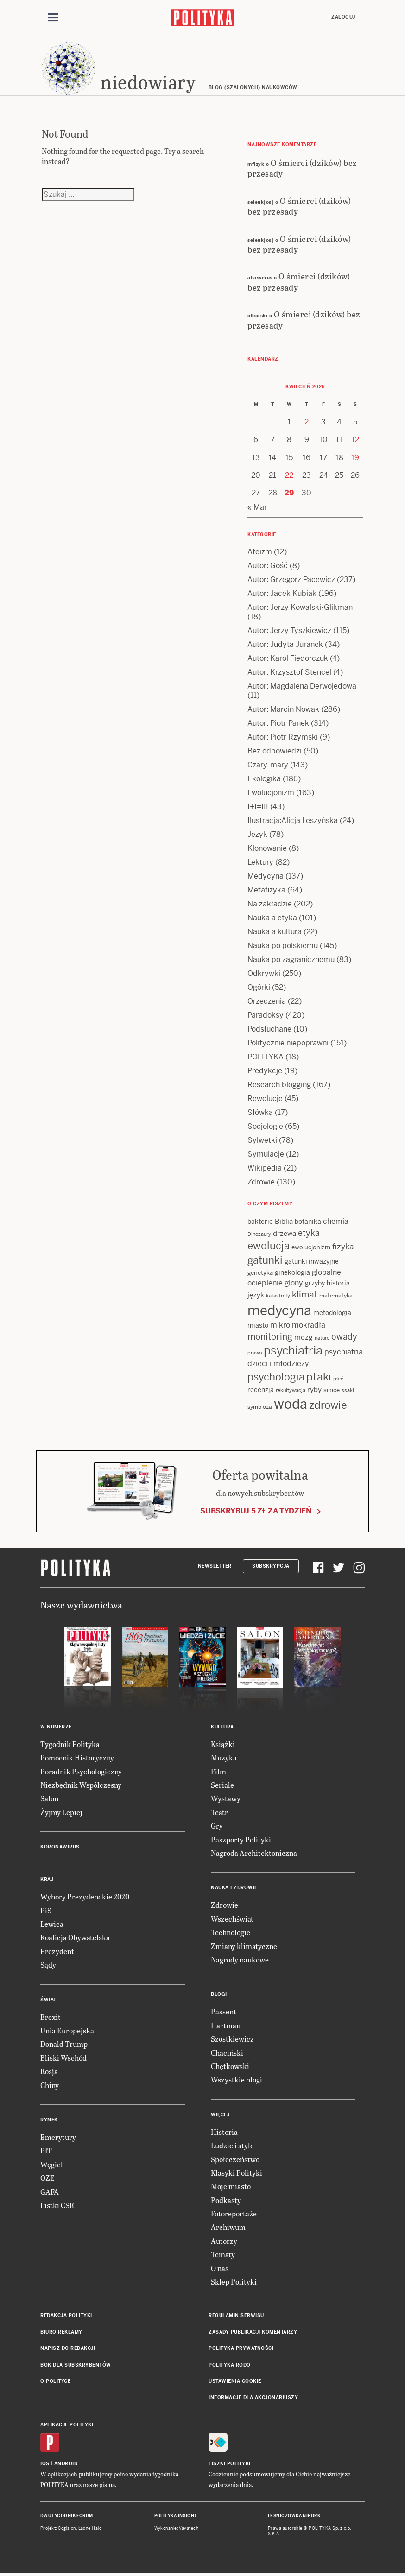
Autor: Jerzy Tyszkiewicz (289, 630)
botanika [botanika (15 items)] (308, 1221)
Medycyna (265, 876)
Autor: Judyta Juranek (285, 644)
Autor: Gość (267, 565)
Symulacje (265, 1154)
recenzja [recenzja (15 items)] (260, 1390)
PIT (46, 2150)
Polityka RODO (230, 2365)
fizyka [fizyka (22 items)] (343, 1246)
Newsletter (215, 1566)
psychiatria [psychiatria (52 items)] (293, 1350)
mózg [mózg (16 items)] (303, 1337)
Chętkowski (230, 2066)
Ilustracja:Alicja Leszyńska (292, 820)
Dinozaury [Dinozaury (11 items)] (259, 1234)
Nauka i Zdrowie (234, 1888)
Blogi (219, 1994)
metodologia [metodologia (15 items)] (332, 1313)
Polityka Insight (175, 2516)
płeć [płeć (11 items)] (338, 1378)
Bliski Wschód (63, 2057)
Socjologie (265, 1126)
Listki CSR (57, 2205)
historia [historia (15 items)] (338, 1283)
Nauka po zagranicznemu (291, 959)
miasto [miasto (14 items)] (257, 1325)
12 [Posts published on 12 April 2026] (355, 439)
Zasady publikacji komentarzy (253, 2332)
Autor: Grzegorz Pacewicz (291, 579)
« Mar (257, 507)
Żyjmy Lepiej (61, 1812)
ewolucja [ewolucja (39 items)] (268, 1245)
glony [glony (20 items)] (294, 1283)
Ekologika (264, 779)
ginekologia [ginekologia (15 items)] (292, 1272)
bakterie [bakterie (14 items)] (260, 1221)
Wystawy (225, 1798)
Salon (49, 1798)
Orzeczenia (266, 1001)
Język (257, 834)
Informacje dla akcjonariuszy (253, 2397)
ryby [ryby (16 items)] (314, 1389)
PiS (45, 1910)
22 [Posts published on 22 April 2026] (289, 475)
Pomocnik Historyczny (77, 1757)
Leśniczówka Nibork (294, 2516)
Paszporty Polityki (241, 1839)
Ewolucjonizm (270, 792)
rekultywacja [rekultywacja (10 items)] (290, 1390)
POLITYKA (265, 1057)
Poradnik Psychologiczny (81, 1771)
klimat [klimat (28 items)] (304, 1294)
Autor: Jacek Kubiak (281, 593)
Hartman (225, 2025)
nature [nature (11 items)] (322, 1338)
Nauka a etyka (272, 918)
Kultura (222, 1727)
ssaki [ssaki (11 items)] (348, 1390)
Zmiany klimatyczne (244, 1946)
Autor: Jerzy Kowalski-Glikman (300, 607)
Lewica (51, 1923)
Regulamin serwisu (236, 2315)
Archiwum (228, 2227)
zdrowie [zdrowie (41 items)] (328, 1405)
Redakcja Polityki (66, 2315)
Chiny (49, 2085)
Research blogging (279, 1084)
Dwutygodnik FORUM (66, 2516)
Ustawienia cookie (235, 2381)
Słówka (260, 1112)
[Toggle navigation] (53, 17)
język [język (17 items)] (255, 1295)
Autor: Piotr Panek (278, 723)
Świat (48, 2000)
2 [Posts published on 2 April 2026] (306, 422)
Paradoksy (265, 1015)
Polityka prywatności (241, 2348)
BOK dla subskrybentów (75, 2365)
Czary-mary (267, 765)
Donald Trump (64, 2043)
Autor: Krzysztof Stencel (289, 672)
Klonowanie (267, 848)
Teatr (219, 1812)
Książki (223, 1744)
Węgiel (51, 2164)
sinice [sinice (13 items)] (331, 1390)
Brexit (50, 2017)
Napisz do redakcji (67, 2348)
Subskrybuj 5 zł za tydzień (255, 1511)
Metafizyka (266, 890)
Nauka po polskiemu (282, 945)
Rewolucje (265, 1098)
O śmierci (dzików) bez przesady (302, 168)
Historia (224, 2132)
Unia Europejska (67, 2030)
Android (66, 2464)
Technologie (230, 1932)
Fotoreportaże (234, 2213)
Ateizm (259, 552)
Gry (217, 1825)
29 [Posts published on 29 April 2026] (289, 493)
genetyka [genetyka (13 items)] (260, 1273)
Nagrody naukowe (240, 1959)
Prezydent (57, 1951)
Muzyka (224, 1757)
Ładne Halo (90, 2528)
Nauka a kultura (274, 932)
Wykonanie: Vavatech (176, 2528)
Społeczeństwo (235, 2159)
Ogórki (258, 987)
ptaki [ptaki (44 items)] (318, 1376)
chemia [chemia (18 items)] (335, 1221)
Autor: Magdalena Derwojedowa (301, 686)
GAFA (49, 2191)
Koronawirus (60, 1847)
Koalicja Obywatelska (75, 1937)
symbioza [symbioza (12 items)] (259, 1407)
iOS (45, 2464)
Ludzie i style (232, 2145)
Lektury (260, 862)
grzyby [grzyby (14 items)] (315, 1283)
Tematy (223, 2254)
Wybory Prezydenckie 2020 (84, 1896)
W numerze (56, 1727)
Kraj (46, 1879)
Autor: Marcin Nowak (283, 709)
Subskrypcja (271, 1566)
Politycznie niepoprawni (288, 1043)
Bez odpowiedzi (274, 751)
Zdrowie (261, 1182)
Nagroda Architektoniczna (254, 1853)
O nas (219, 2268)
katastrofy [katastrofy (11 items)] (278, 1295)
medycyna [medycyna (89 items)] (279, 1310)
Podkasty (226, 2200)
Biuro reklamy (61, 2332)
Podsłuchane (269, 1029)
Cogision (67, 2528)
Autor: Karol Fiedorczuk (287, 658)
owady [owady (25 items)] (344, 1336)
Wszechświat (232, 1918)
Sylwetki (262, 1140)
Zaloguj (343, 17)
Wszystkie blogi (236, 2079)
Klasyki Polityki (236, 2172)
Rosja (49, 2071)
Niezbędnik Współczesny (80, 1784)
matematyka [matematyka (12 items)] (336, 1295)
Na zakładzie (269, 904)
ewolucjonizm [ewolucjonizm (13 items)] (310, 1247)
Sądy (48, 1964)
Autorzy (224, 2240)
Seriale (222, 1784)
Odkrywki (263, 973)
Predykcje (264, 1071)
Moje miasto (231, 2186)
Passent (223, 2011)
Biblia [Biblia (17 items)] (284, 1221)
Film (218, 1771)
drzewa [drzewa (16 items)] (284, 1233)
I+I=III (257, 806)
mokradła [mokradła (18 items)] (308, 1325)
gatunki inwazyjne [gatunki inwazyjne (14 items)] (312, 1261)
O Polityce (55, 2381)
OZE (47, 2177)
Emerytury (58, 2137)
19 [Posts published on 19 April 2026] (355, 457)
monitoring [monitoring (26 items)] (269, 1336)
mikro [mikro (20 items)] (280, 1325)
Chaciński (227, 2052)
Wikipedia (264, 1168)
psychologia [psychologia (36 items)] (275, 1376)
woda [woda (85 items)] (290, 1404)
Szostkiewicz (232, 2038)
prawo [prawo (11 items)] (254, 1352)
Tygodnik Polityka (70, 1744)
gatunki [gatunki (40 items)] (265, 1259)
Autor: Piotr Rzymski (282, 737)
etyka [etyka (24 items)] (309, 1233)
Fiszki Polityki (230, 2464)
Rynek (49, 2120)
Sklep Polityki (234, 2281)
